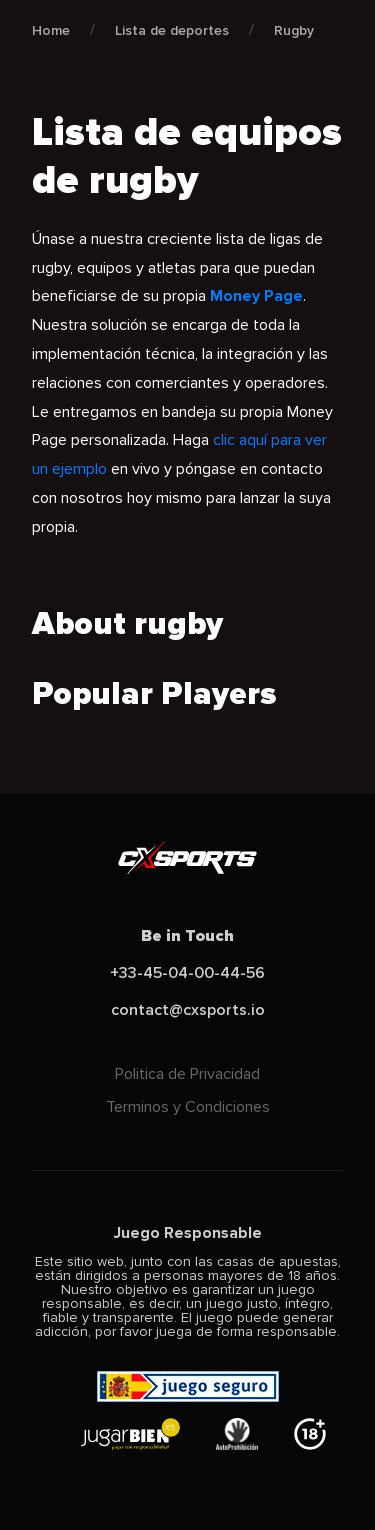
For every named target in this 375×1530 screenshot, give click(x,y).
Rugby (294, 30)
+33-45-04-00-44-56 (187, 973)
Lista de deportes (172, 30)
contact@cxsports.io (188, 1010)
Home (51, 30)
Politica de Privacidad (187, 1074)
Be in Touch (187, 936)
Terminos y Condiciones (188, 1107)
